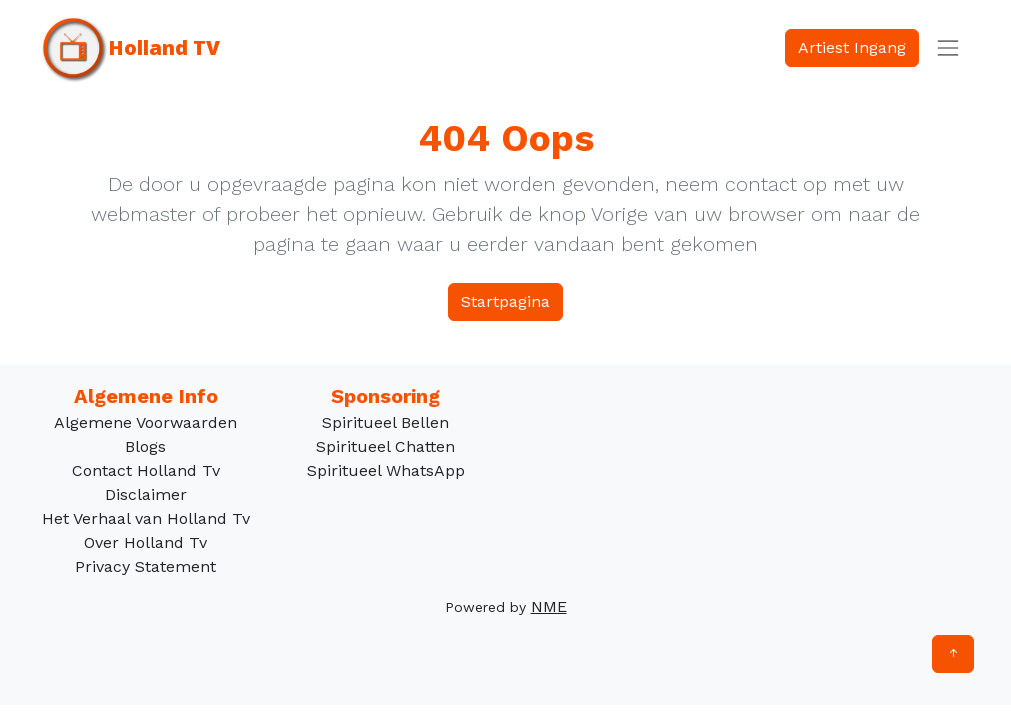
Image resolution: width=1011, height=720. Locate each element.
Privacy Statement (145, 566)
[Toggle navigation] (948, 48)
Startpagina (505, 301)
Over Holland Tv (145, 542)
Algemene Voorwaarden (145, 422)
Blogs (145, 446)
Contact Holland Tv (146, 470)
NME (549, 606)
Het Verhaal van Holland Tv (146, 518)
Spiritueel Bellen (385, 422)
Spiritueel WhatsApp (386, 470)
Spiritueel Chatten (385, 446)
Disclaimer (146, 494)
